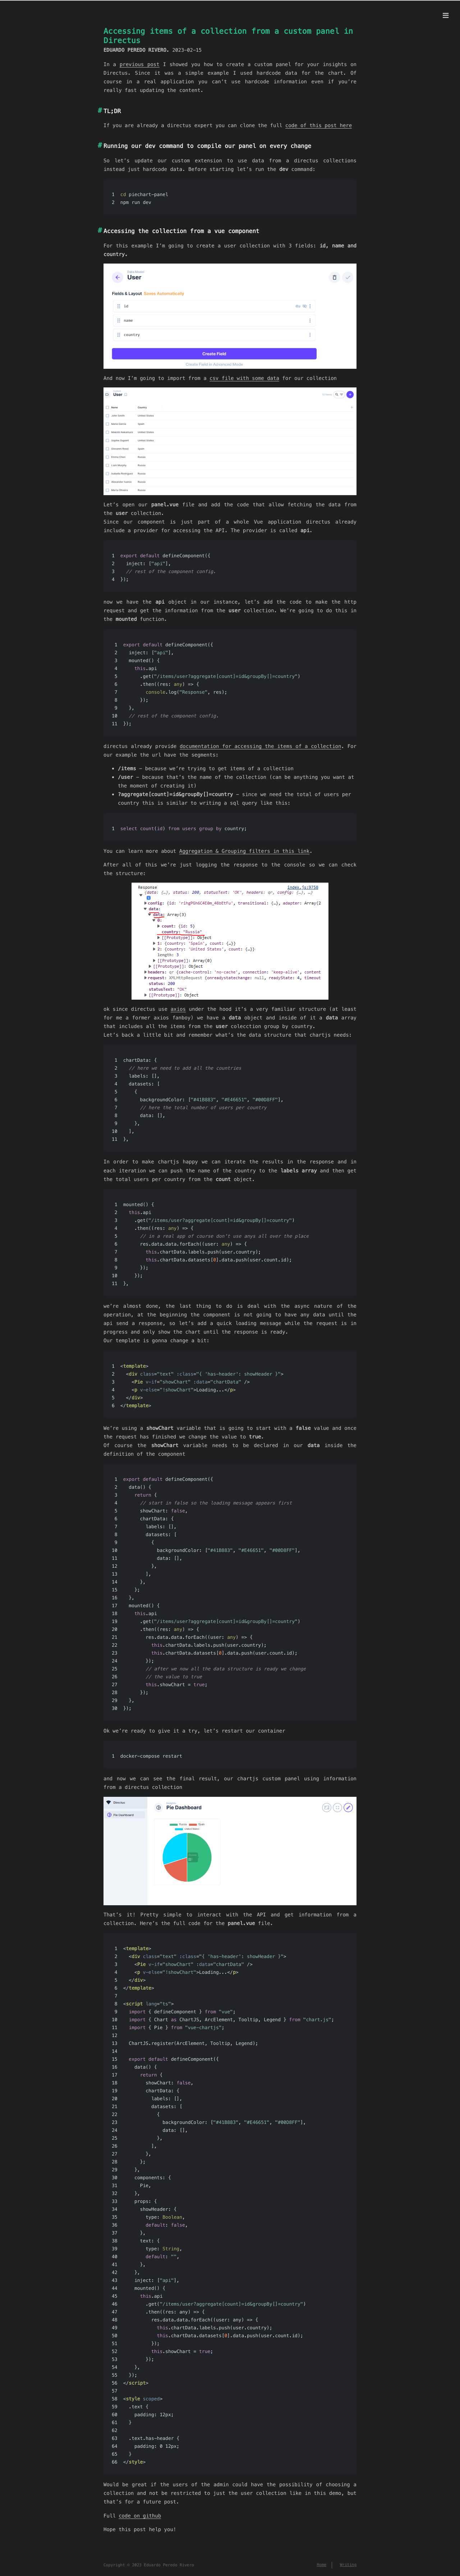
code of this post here (318, 125)
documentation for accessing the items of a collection (260, 746)
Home (322, 2564)
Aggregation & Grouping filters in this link (244, 851)
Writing (348, 2564)
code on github (140, 2515)
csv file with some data (244, 378)
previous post (140, 64)
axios (178, 1009)
